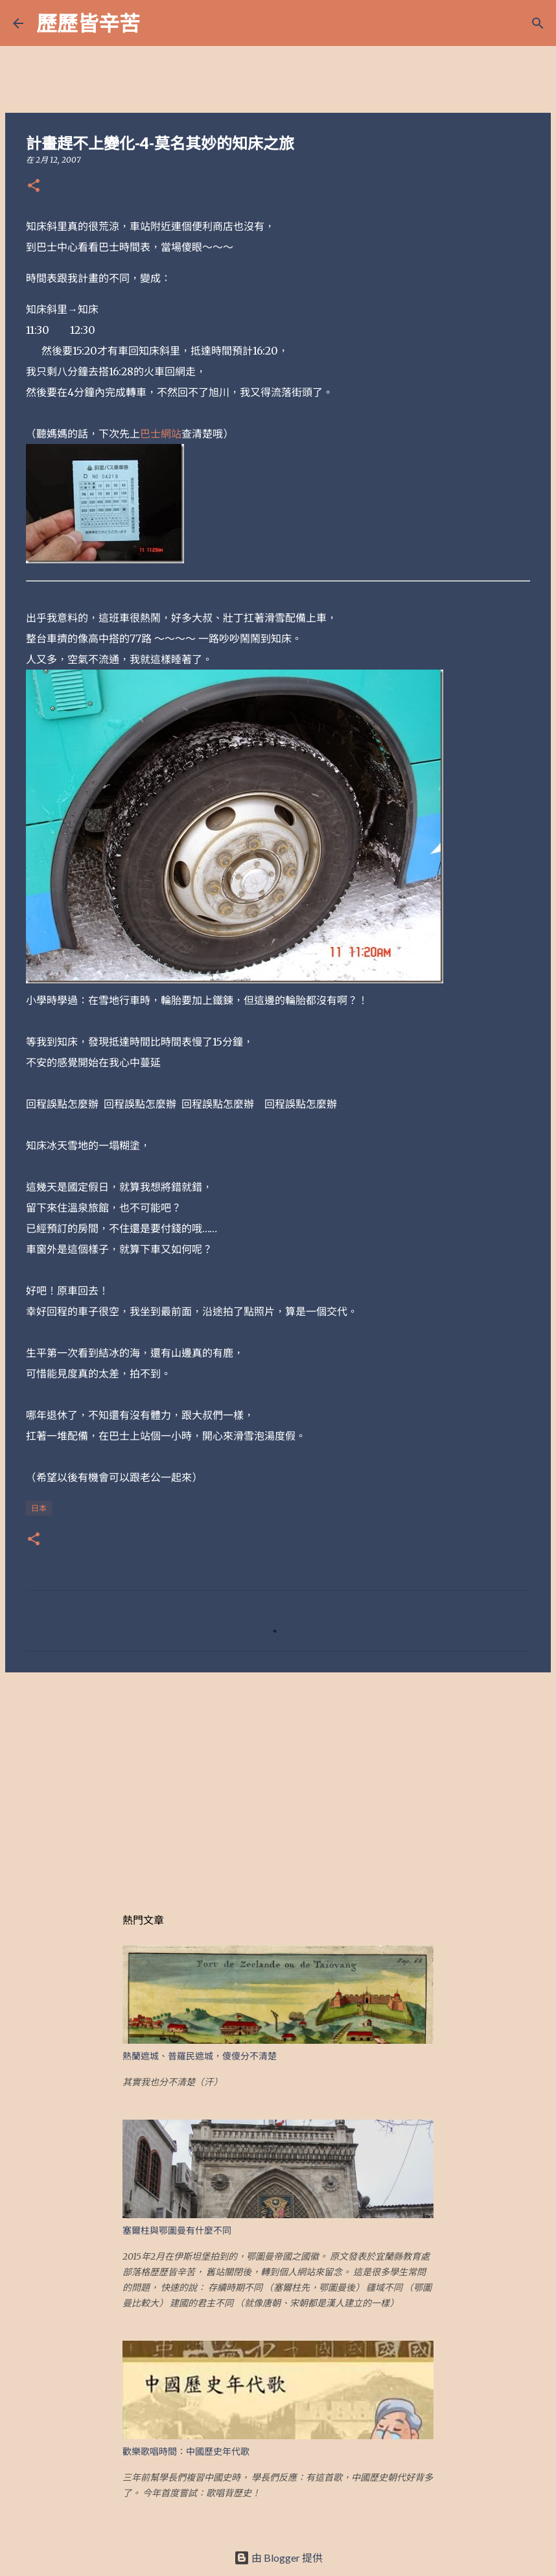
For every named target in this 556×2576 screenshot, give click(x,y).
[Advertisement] (278, 1782)
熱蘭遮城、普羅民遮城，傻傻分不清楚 (199, 2056)
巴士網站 (160, 433)
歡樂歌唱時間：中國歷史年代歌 (185, 2451)
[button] (33, 186)
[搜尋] (158, 23)
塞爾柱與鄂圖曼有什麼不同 (176, 2230)
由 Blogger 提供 (278, 2557)
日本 (39, 1508)
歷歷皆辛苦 (88, 23)
